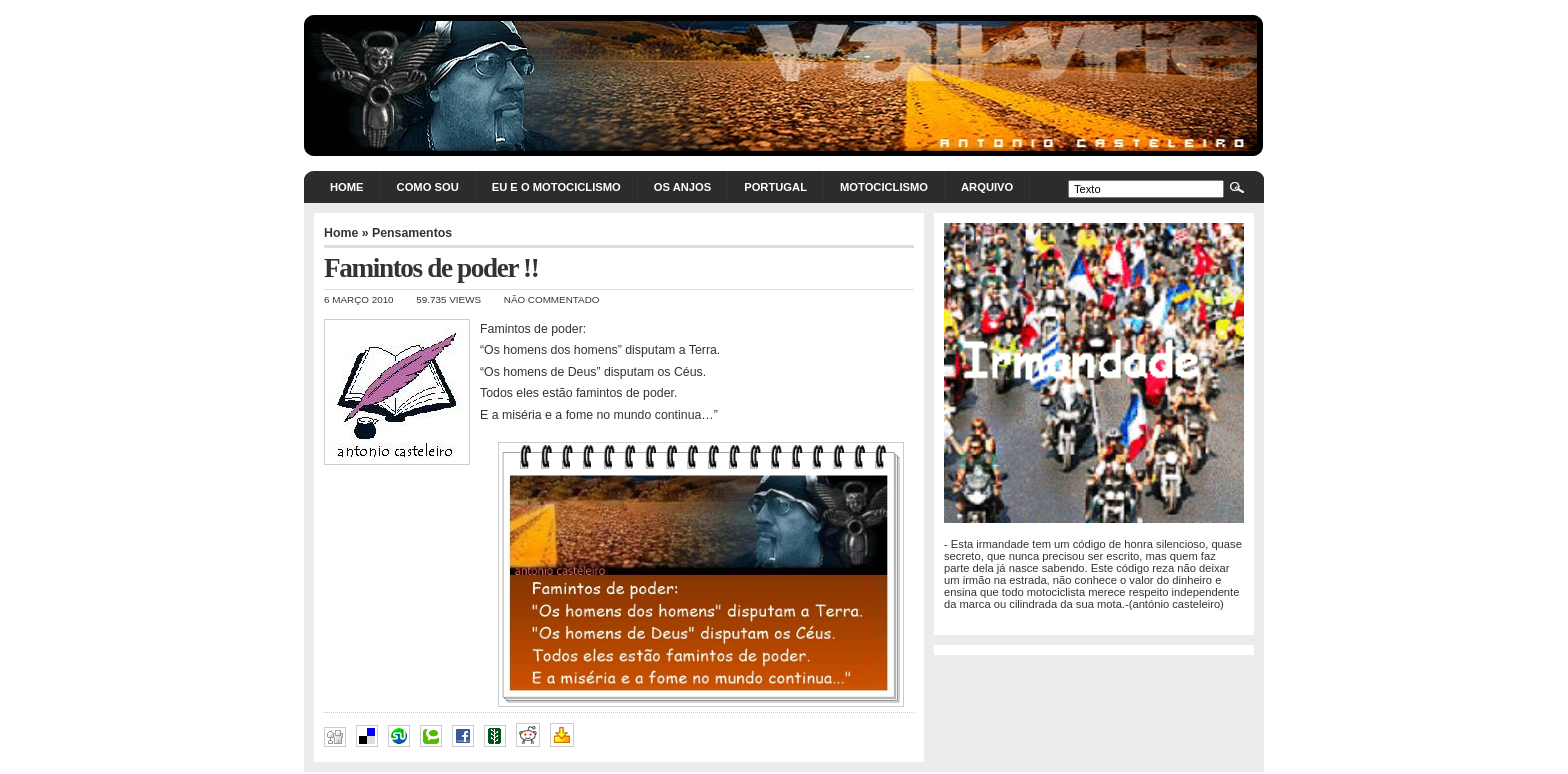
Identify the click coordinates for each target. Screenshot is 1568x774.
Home (347, 187)
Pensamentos (412, 233)
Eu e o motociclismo (556, 187)
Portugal (775, 187)
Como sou (428, 187)
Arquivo (987, 187)
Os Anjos (682, 187)
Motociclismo (884, 187)
